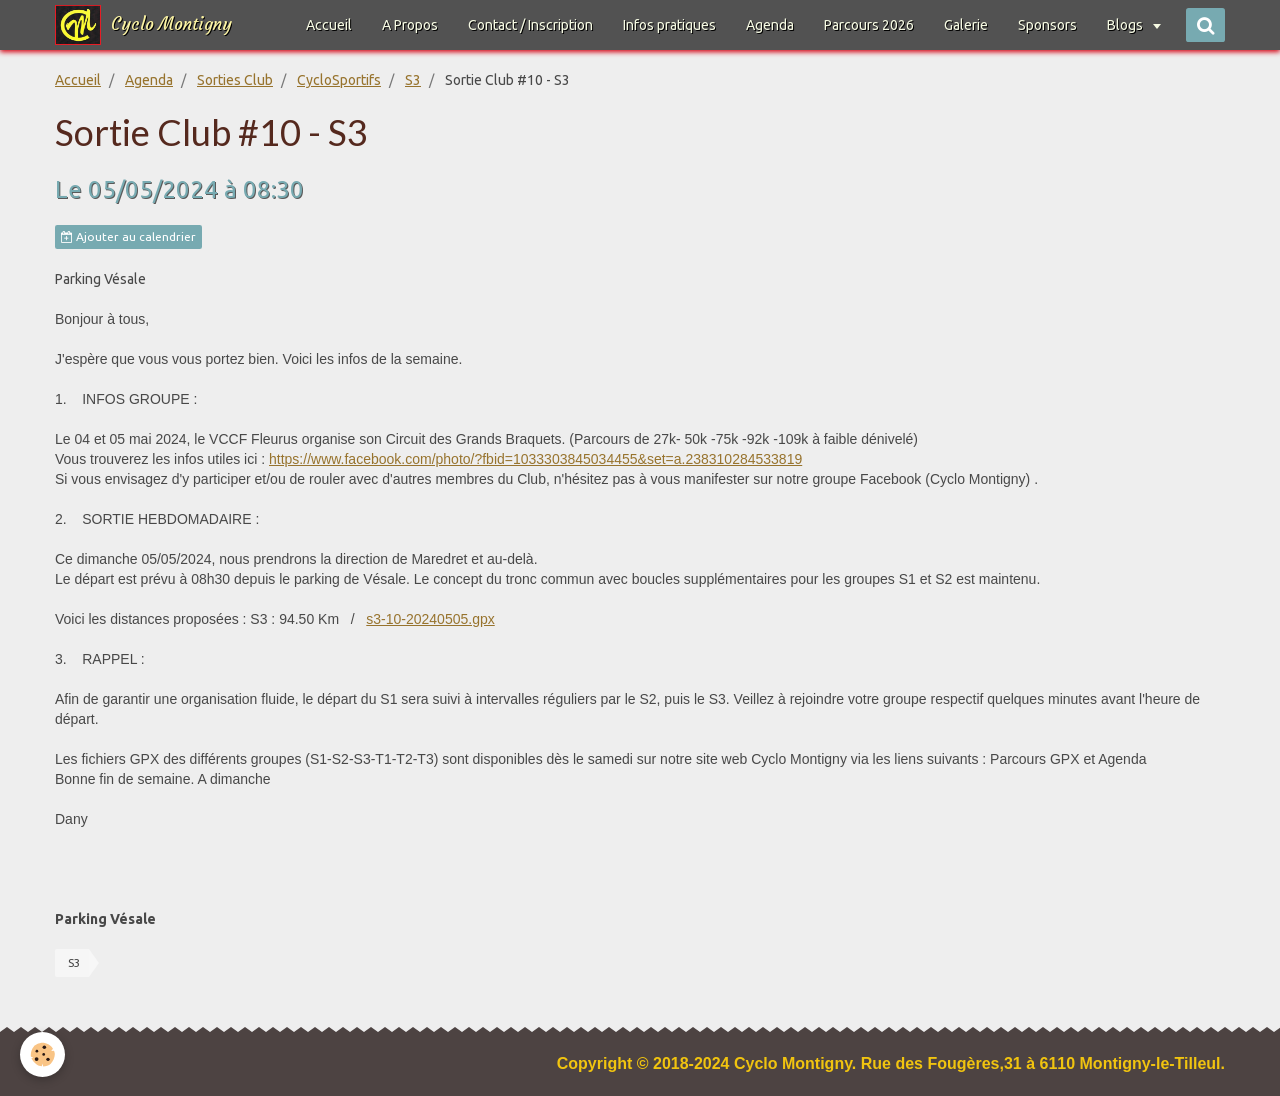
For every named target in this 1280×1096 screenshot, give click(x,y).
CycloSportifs (339, 80)
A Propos (410, 25)
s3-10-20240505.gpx (430, 619)
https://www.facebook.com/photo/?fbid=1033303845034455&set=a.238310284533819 (535, 459)
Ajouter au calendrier (128, 237)
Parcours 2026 (869, 25)
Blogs (1126, 25)
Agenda (770, 25)
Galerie (966, 25)
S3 (413, 80)
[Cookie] (42, 1054)
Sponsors (1047, 25)
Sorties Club (235, 80)
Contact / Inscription (530, 25)
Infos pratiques (669, 25)
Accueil (329, 25)
